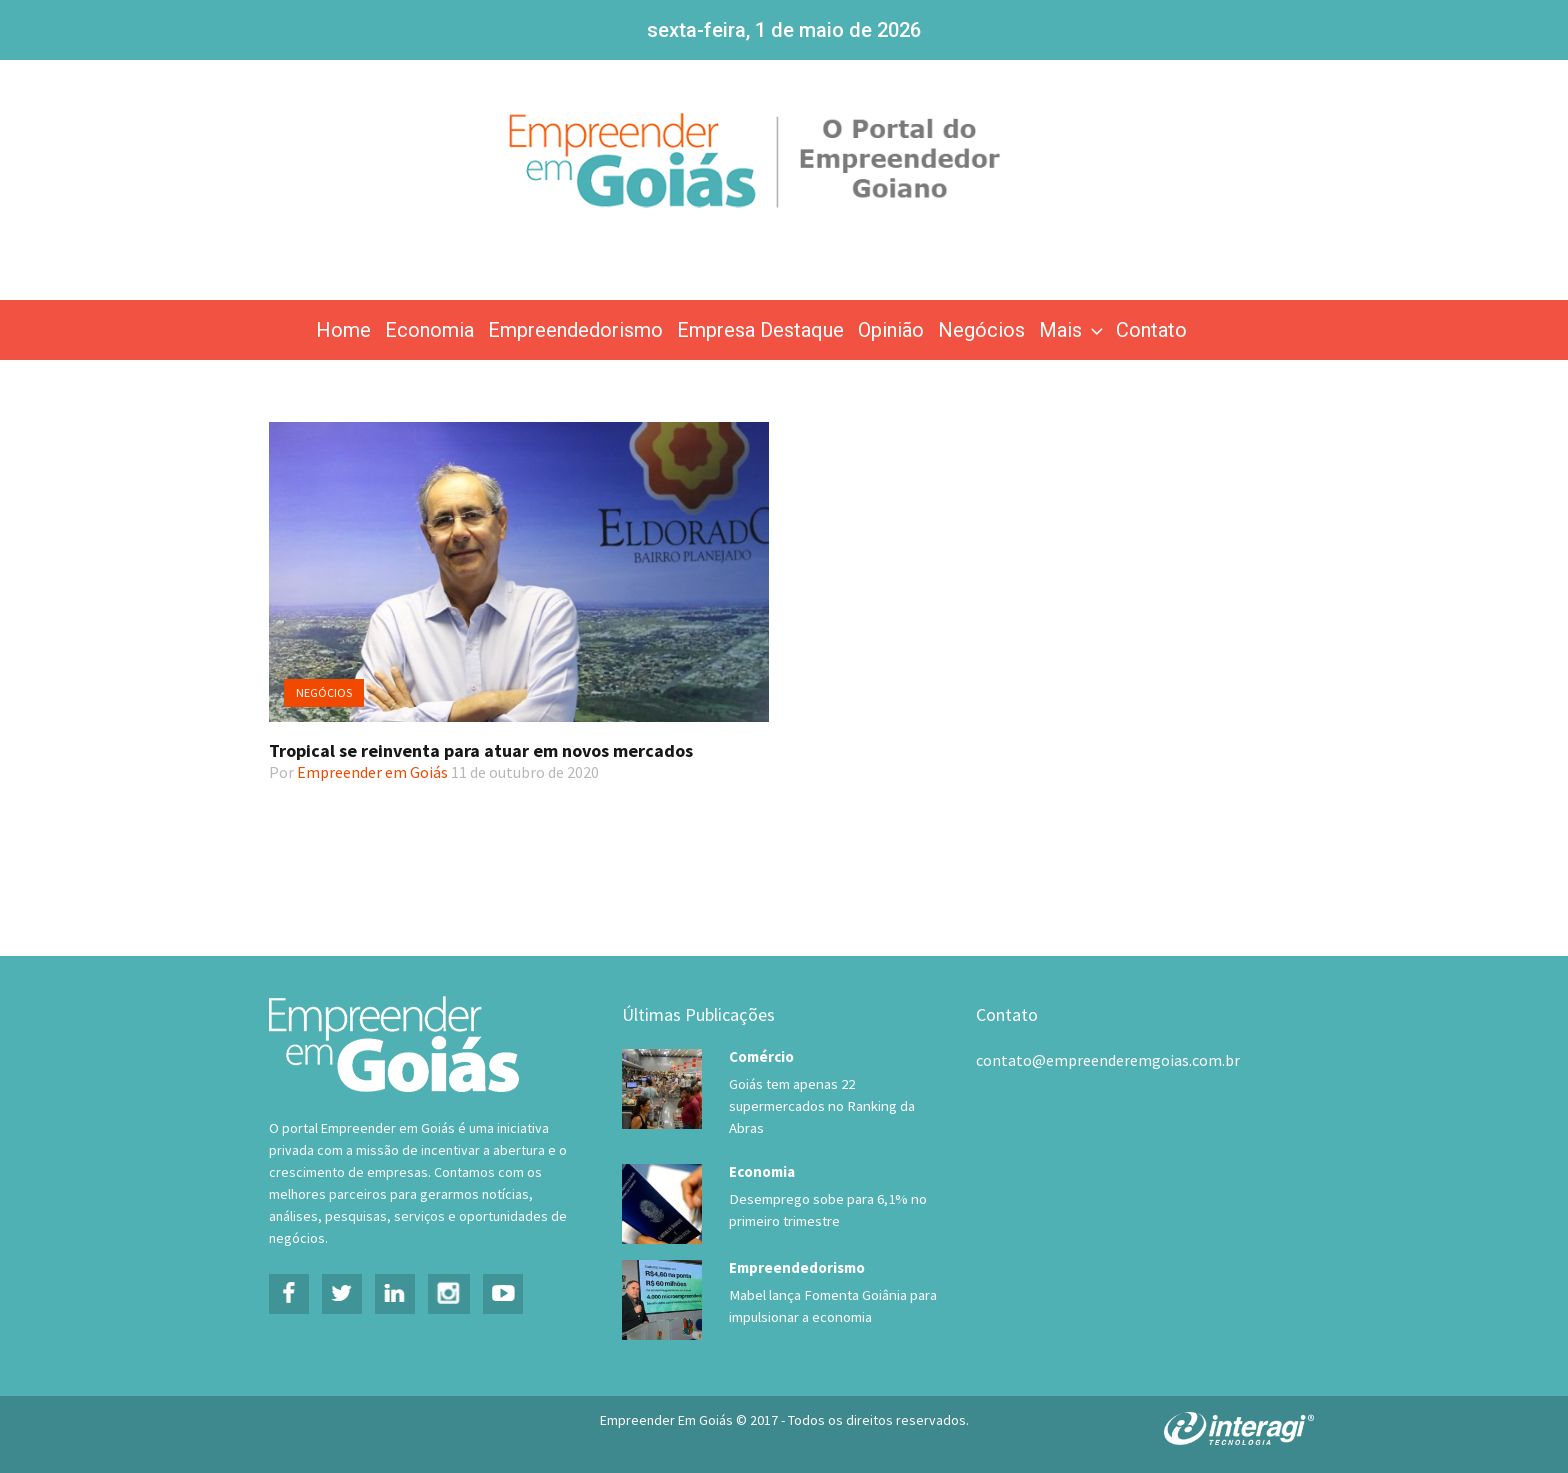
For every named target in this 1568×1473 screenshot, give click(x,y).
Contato (1151, 330)
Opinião (891, 330)
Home (343, 330)
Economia (429, 330)
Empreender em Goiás (372, 772)
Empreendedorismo (575, 330)
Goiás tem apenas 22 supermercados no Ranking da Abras (820, 1106)
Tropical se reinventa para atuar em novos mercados (481, 750)
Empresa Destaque (760, 330)
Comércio (761, 1056)
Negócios (981, 330)
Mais (1073, 330)
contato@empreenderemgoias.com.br (1108, 1060)
